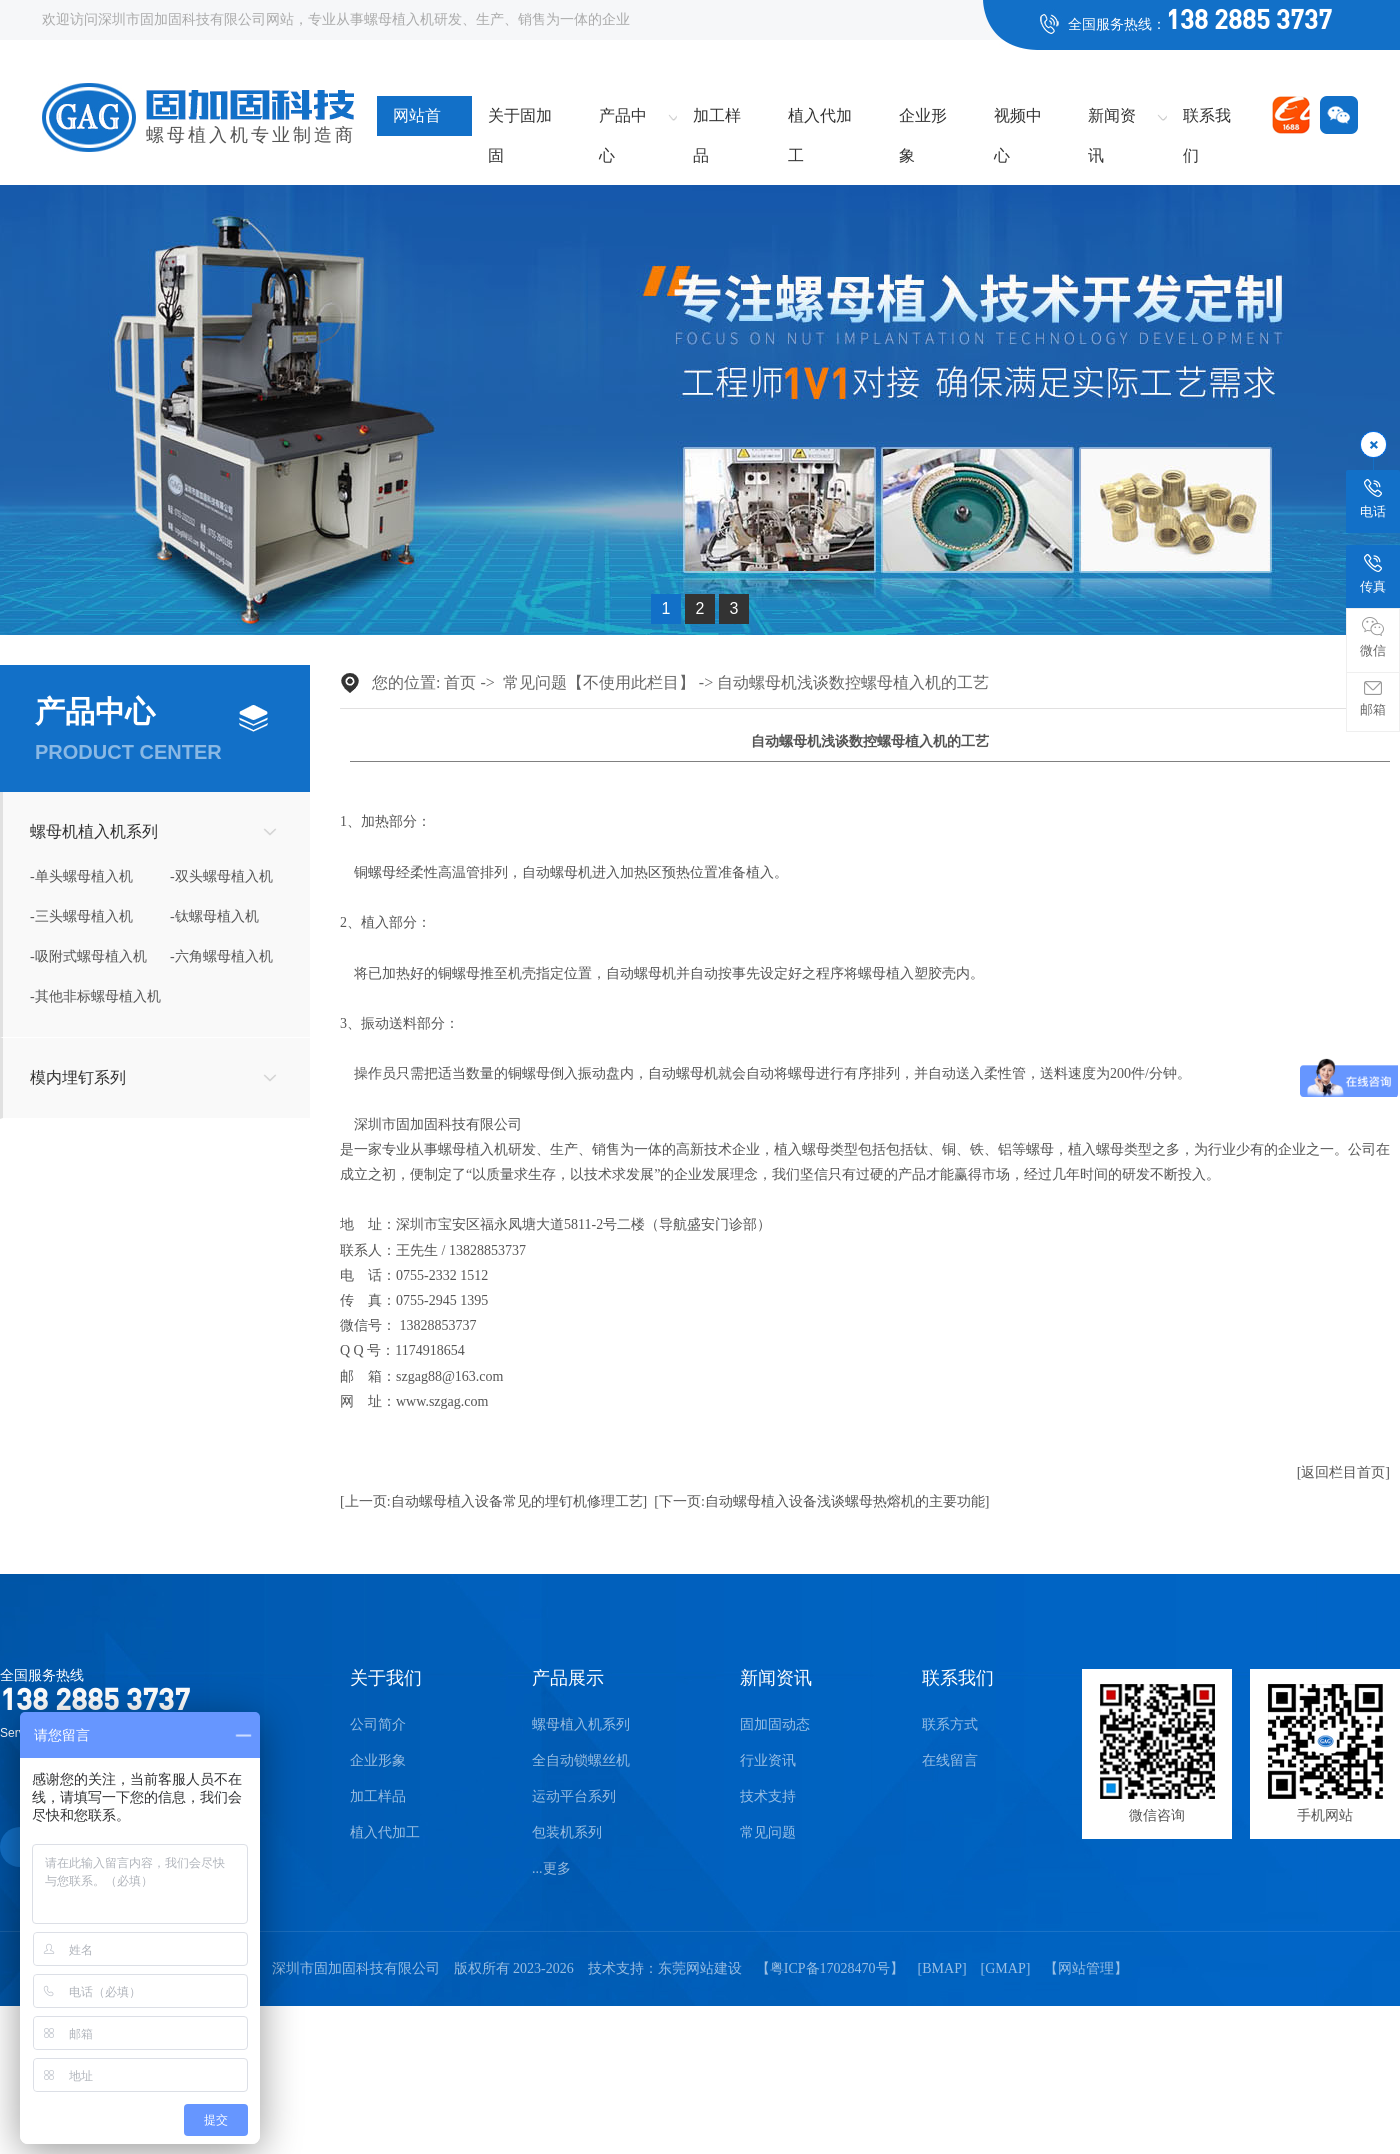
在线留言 (950, 1760)
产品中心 (623, 121)
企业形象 (923, 121)
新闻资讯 (1112, 121)
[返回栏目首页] (1343, 1472)
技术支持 (768, 1796)
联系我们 (1207, 121)
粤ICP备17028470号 (830, 1968)
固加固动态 (775, 1724)
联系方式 (950, 1724)
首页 (460, 682)
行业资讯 (768, 1760)
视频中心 (1018, 121)
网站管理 (1086, 1968)
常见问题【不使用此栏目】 (599, 682)
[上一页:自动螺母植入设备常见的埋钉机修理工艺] (493, 1501)
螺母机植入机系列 (94, 831)
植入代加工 (820, 121)
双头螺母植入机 (224, 876)
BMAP (942, 1968)
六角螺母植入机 (224, 956)
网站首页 (417, 121)
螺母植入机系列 (581, 1724)
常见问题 (768, 1832)
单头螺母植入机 (84, 876)
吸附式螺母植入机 (91, 956)
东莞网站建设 (700, 1968)
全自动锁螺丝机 (581, 1760)
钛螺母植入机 (217, 916)
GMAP (1005, 1968)
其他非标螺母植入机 (98, 996)
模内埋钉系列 (78, 1077)
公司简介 (378, 1724)
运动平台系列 (574, 1796)
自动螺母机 (557, 872)
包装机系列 (567, 1832)
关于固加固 (520, 121)
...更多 (551, 1868)
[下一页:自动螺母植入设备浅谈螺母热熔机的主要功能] (821, 1501)
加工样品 (717, 121)
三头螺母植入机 (84, 916)
